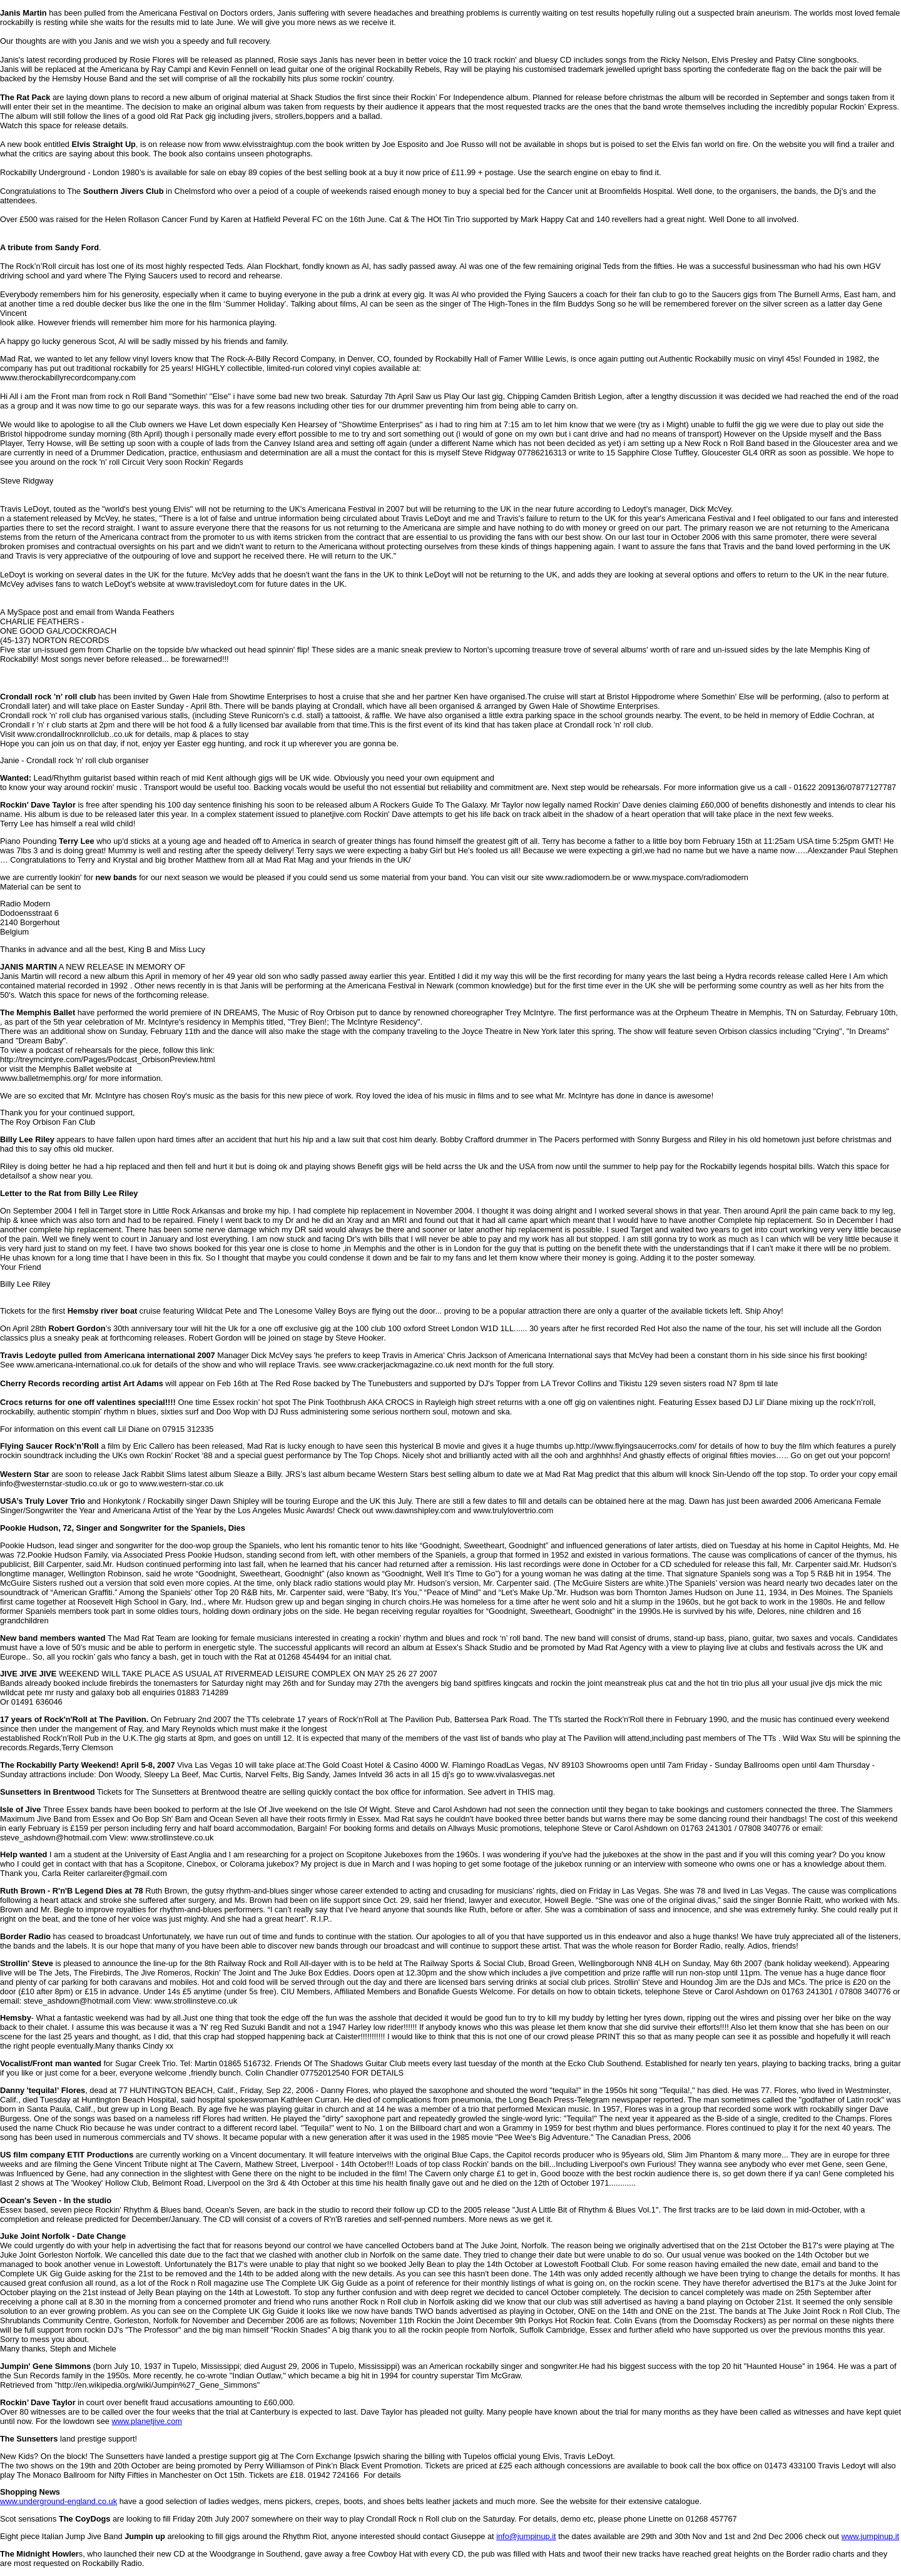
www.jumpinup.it (870, 2536)
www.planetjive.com (147, 2421)
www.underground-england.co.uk (58, 2501)
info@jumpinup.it (526, 2536)
